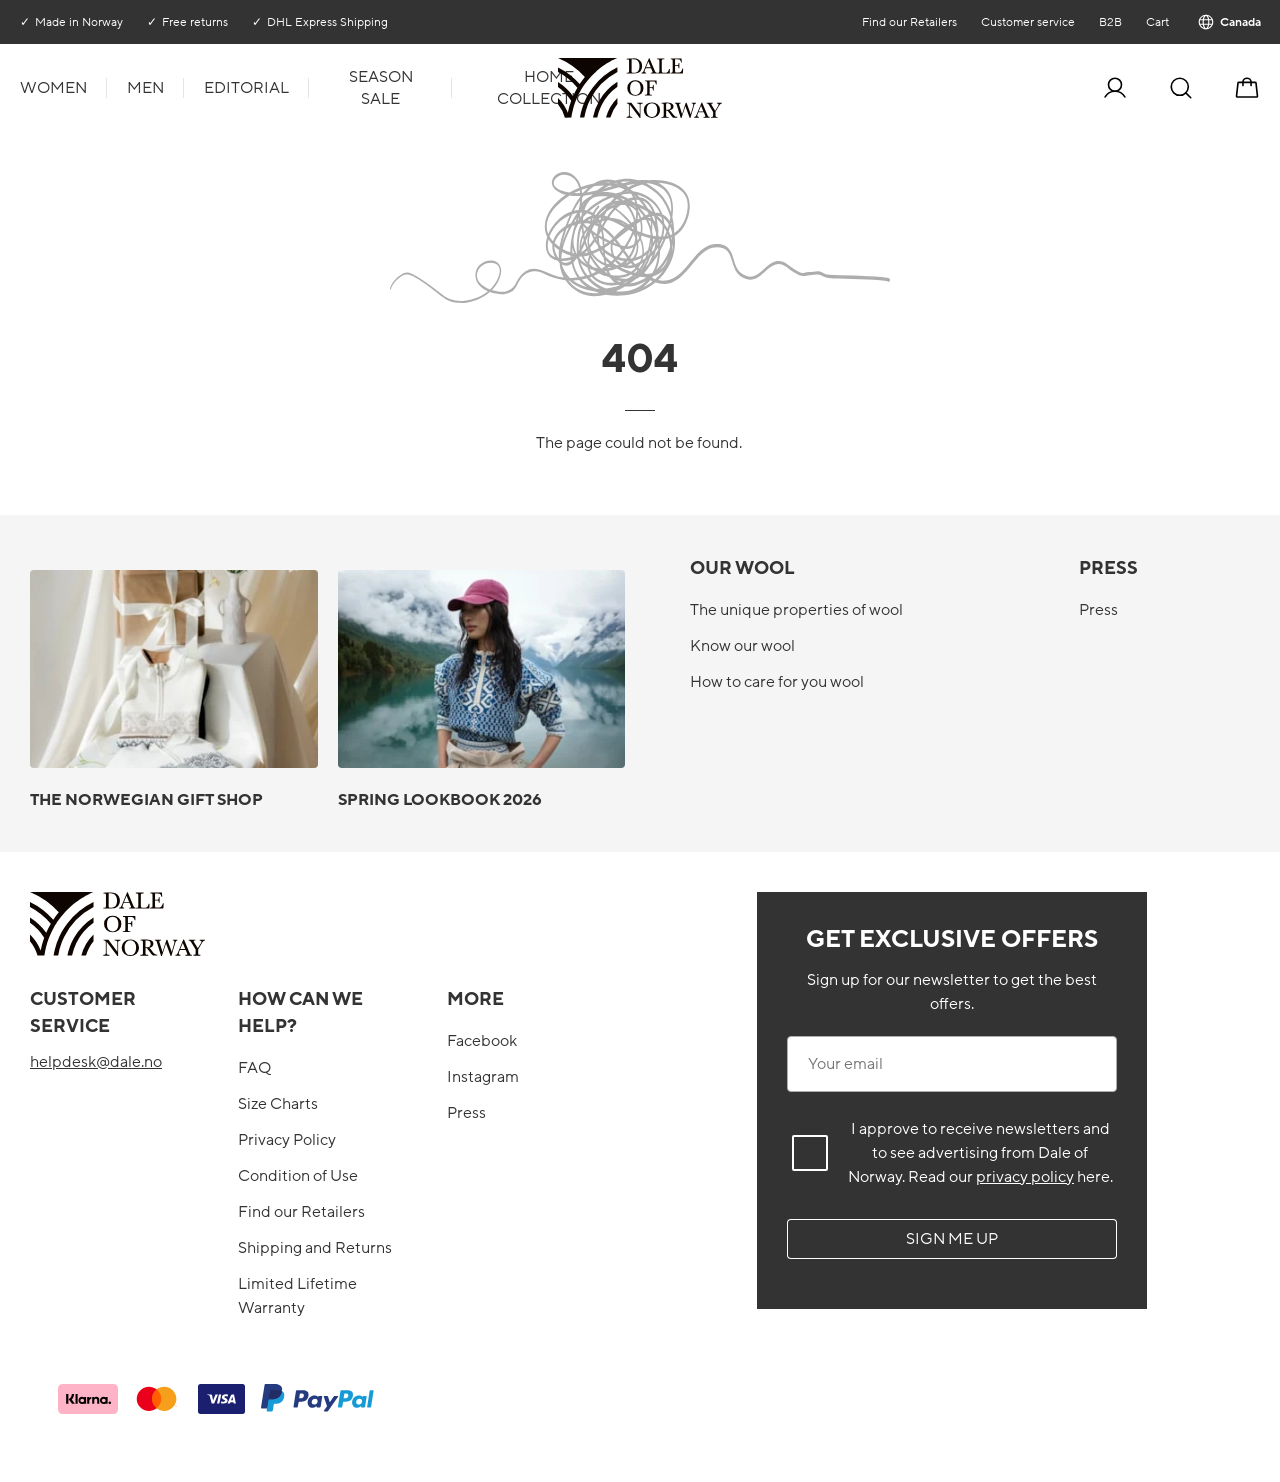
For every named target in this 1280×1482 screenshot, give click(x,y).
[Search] (1181, 88)
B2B (1109, 22)
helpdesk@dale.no (96, 1062)
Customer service (1027, 22)
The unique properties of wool (796, 610)
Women (53, 88)
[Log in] (1115, 88)
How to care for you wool (777, 682)
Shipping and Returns (315, 1248)
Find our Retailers (908, 22)
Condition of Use (298, 1176)
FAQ (254, 1068)
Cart (1156, 22)
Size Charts (278, 1104)
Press (1098, 610)
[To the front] (720, 88)
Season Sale (381, 88)
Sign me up (952, 1239)
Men (145, 88)
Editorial (246, 88)
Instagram (483, 1077)
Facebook (482, 1041)
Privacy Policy (287, 1140)
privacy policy (1025, 1177)
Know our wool (742, 646)
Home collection (549, 88)
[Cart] (1247, 88)
